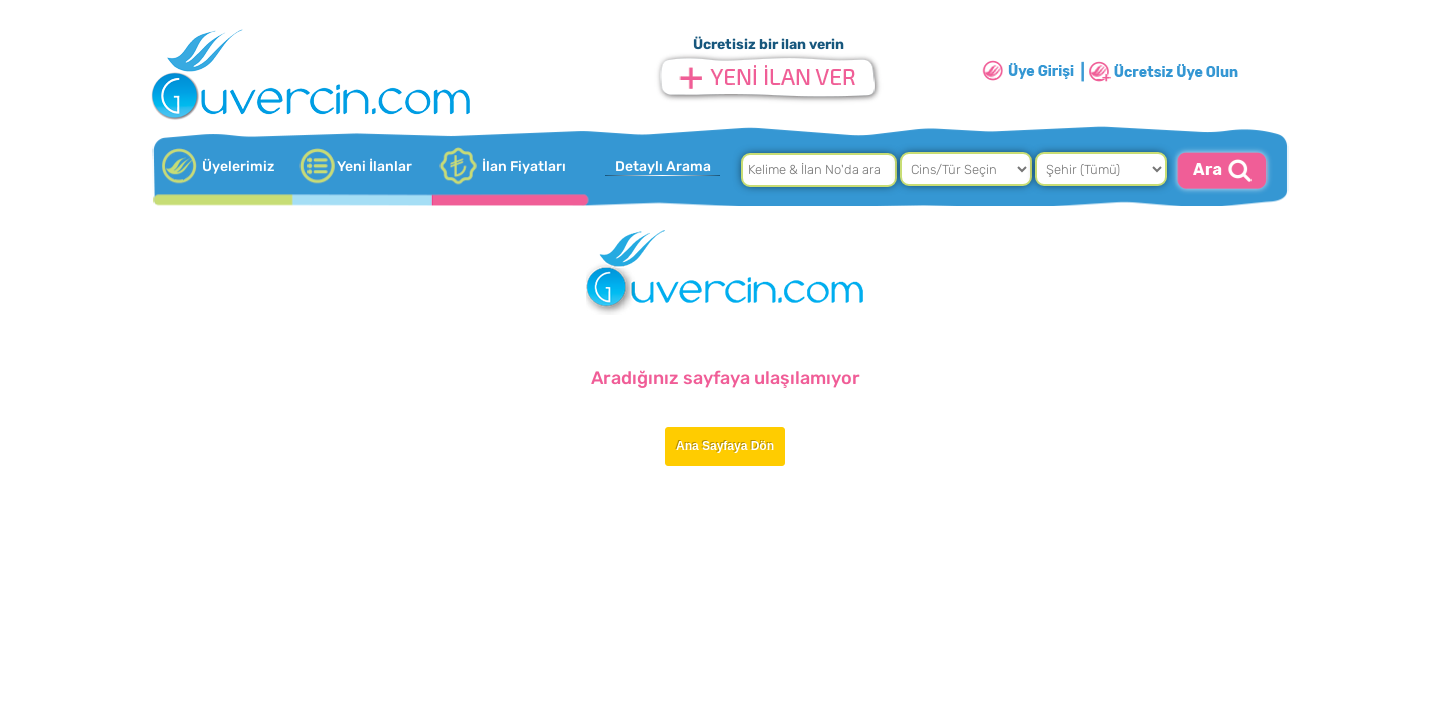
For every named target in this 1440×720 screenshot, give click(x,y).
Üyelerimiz (238, 166)
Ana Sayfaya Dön (725, 446)
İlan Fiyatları (524, 166)
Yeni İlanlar (374, 166)
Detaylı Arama (663, 166)
